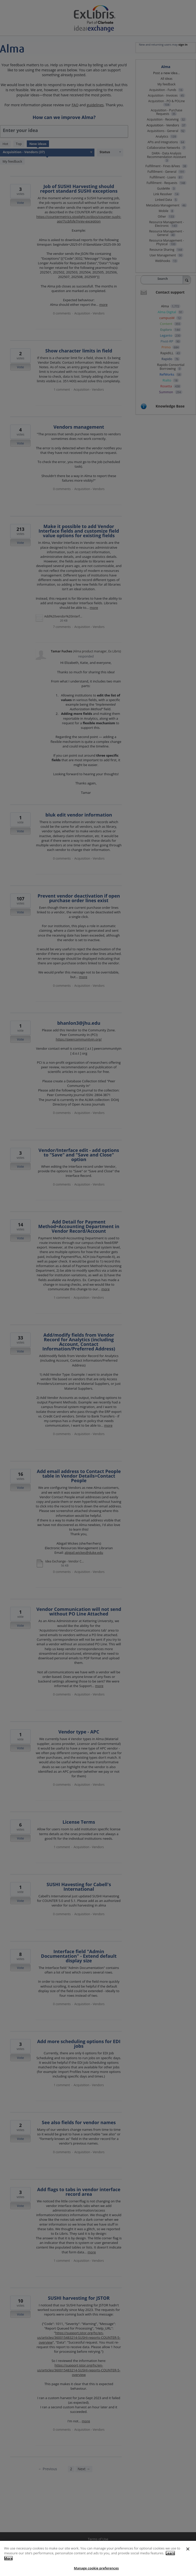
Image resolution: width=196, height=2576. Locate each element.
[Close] (187, 2556)
